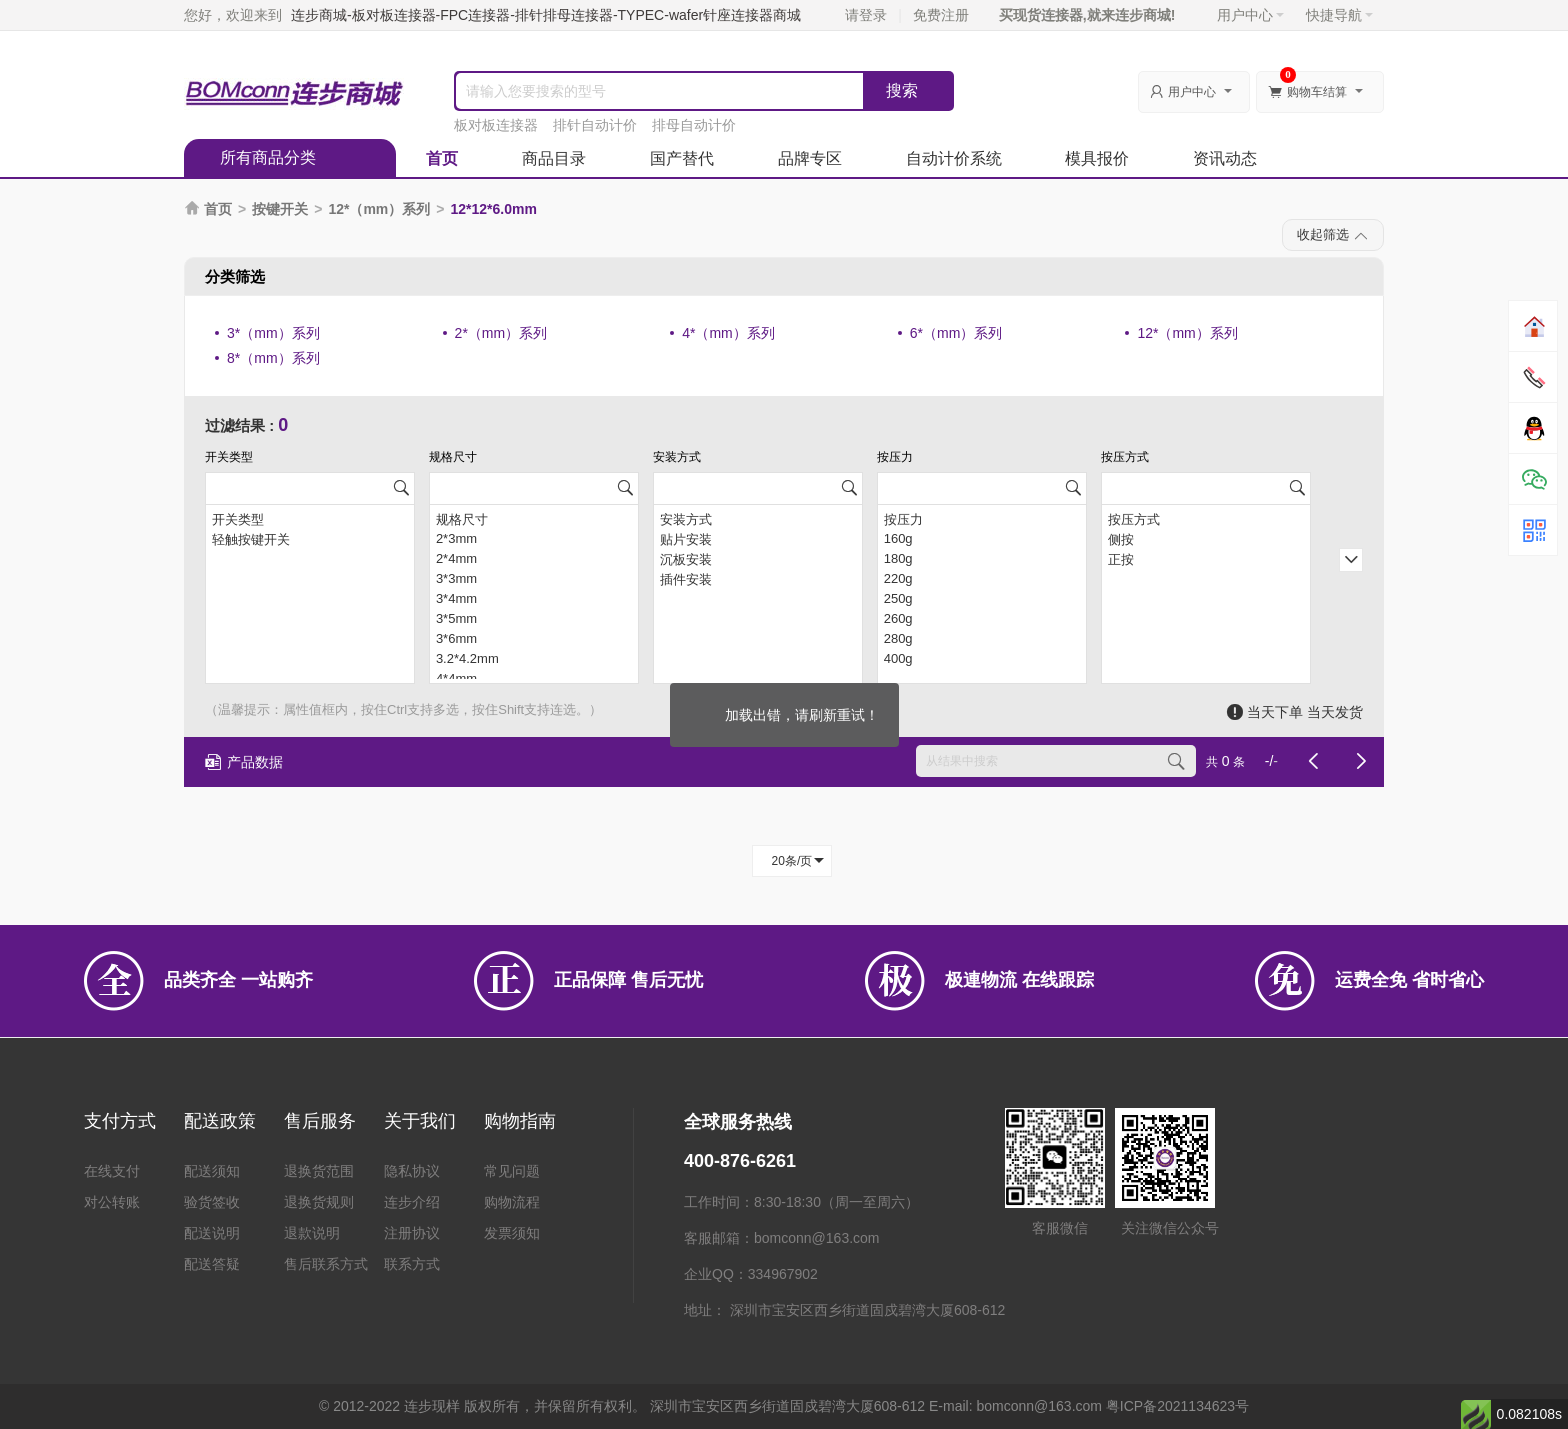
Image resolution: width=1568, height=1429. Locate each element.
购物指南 (520, 1121)
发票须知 (512, 1233)
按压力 (982, 519)
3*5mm (534, 619)
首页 (442, 158)
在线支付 (112, 1171)
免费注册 (941, 15)
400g (982, 659)
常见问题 (512, 1171)
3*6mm (534, 639)
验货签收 (212, 1202)
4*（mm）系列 (728, 333)
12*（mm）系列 (379, 209)
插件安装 (758, 579)
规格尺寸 (534, 519)
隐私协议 (412, 1171)
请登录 (866, 15)
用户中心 (1250, 15)
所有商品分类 (268, 157)
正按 (1206, 559)
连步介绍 (412, 1202)
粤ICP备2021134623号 (1177, 1406)
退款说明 (312, 1233)
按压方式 (1206, 519)
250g (982, 599)
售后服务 (320, 1121)
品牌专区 (810, 158)
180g (982, 559)
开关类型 (310, 519)
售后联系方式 (326, 1264)
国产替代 (682, 158)
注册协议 (412, 1233)
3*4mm (534, 599)
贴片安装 (758, 539)
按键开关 (280, 209)
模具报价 (1097, 158)
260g (982, 619)
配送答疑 (212, 1264)
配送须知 (212, 1171)
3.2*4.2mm (534, 659)
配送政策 (220, 1121)
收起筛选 (1333, 235)
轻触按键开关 (310, 539)
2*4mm (534, 559)
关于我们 (420, 1121)
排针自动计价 (595, 125)
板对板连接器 (496, 125)
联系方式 (412, 1264)
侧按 (1206, 539)
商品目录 (554, 158)
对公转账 (112, 1202)
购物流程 (512, 1202)
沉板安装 (758, 559)
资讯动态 (1225, 158)
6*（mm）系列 (956, 333)
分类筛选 (235, 276)
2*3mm (534, 539)
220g (982, 579)
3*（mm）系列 (273, 333)
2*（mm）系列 (501, 333)
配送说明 (212, 1233)
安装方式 (758, 519)
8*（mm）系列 (273, 358)
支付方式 (120, 1121)
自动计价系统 (954, 158)
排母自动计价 (694, 125)
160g (982, 539)
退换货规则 (319, 1202)
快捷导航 (1339, 15)
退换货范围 (319, 1171)
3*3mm (534, 579)
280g (982, 639)
